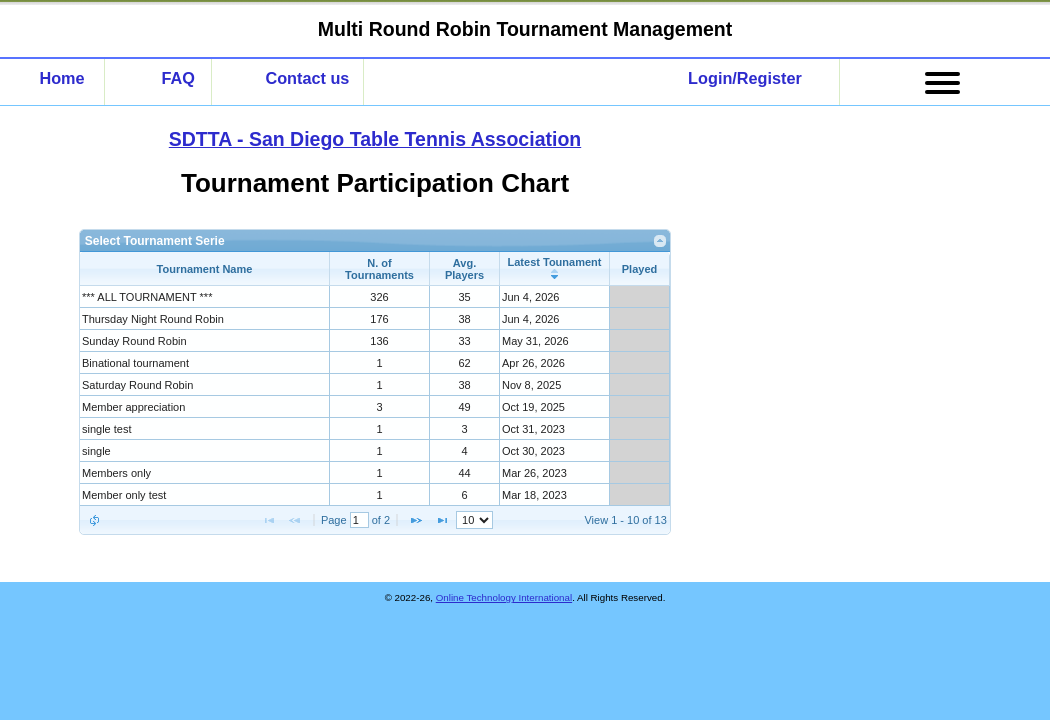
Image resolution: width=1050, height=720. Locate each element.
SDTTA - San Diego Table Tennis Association (375, 139)
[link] (660, 240)
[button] (94, 520)
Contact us (307, 78)
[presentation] (375, 396)
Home (61, 78)
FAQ (177, 78)
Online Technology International (504, 597)
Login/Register (745, 78)
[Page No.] (359, 520)
